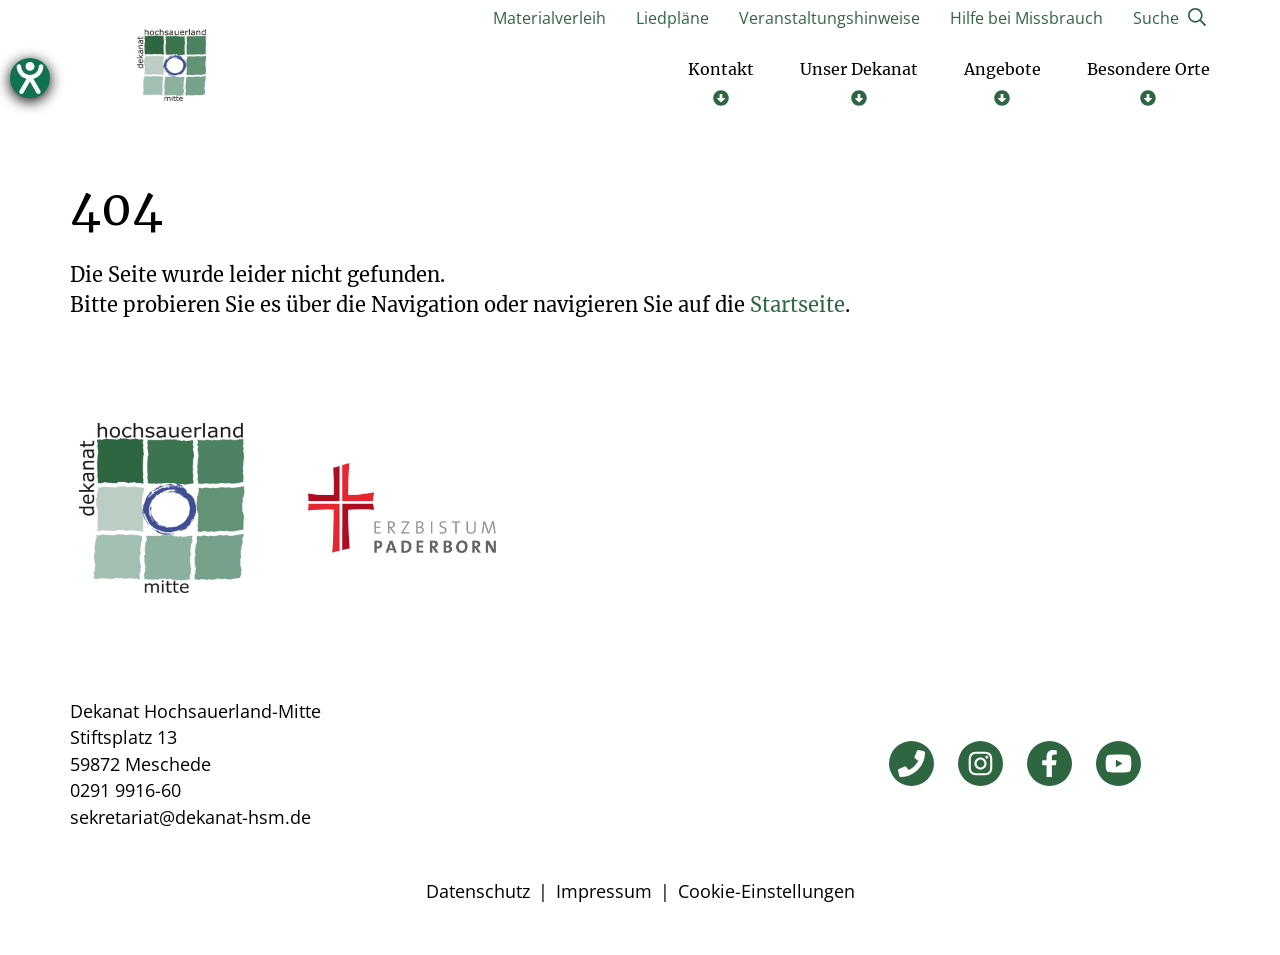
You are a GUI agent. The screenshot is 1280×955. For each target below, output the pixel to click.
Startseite (797, 307)
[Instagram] (980, 766)
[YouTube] (1118, 766)
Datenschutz (478, 894)
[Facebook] (1049, 766)
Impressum (604, 894)
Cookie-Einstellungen (766, 894)
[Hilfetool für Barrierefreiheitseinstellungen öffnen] (30, 78)
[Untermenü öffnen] (721, 85)
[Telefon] (911, 766)
